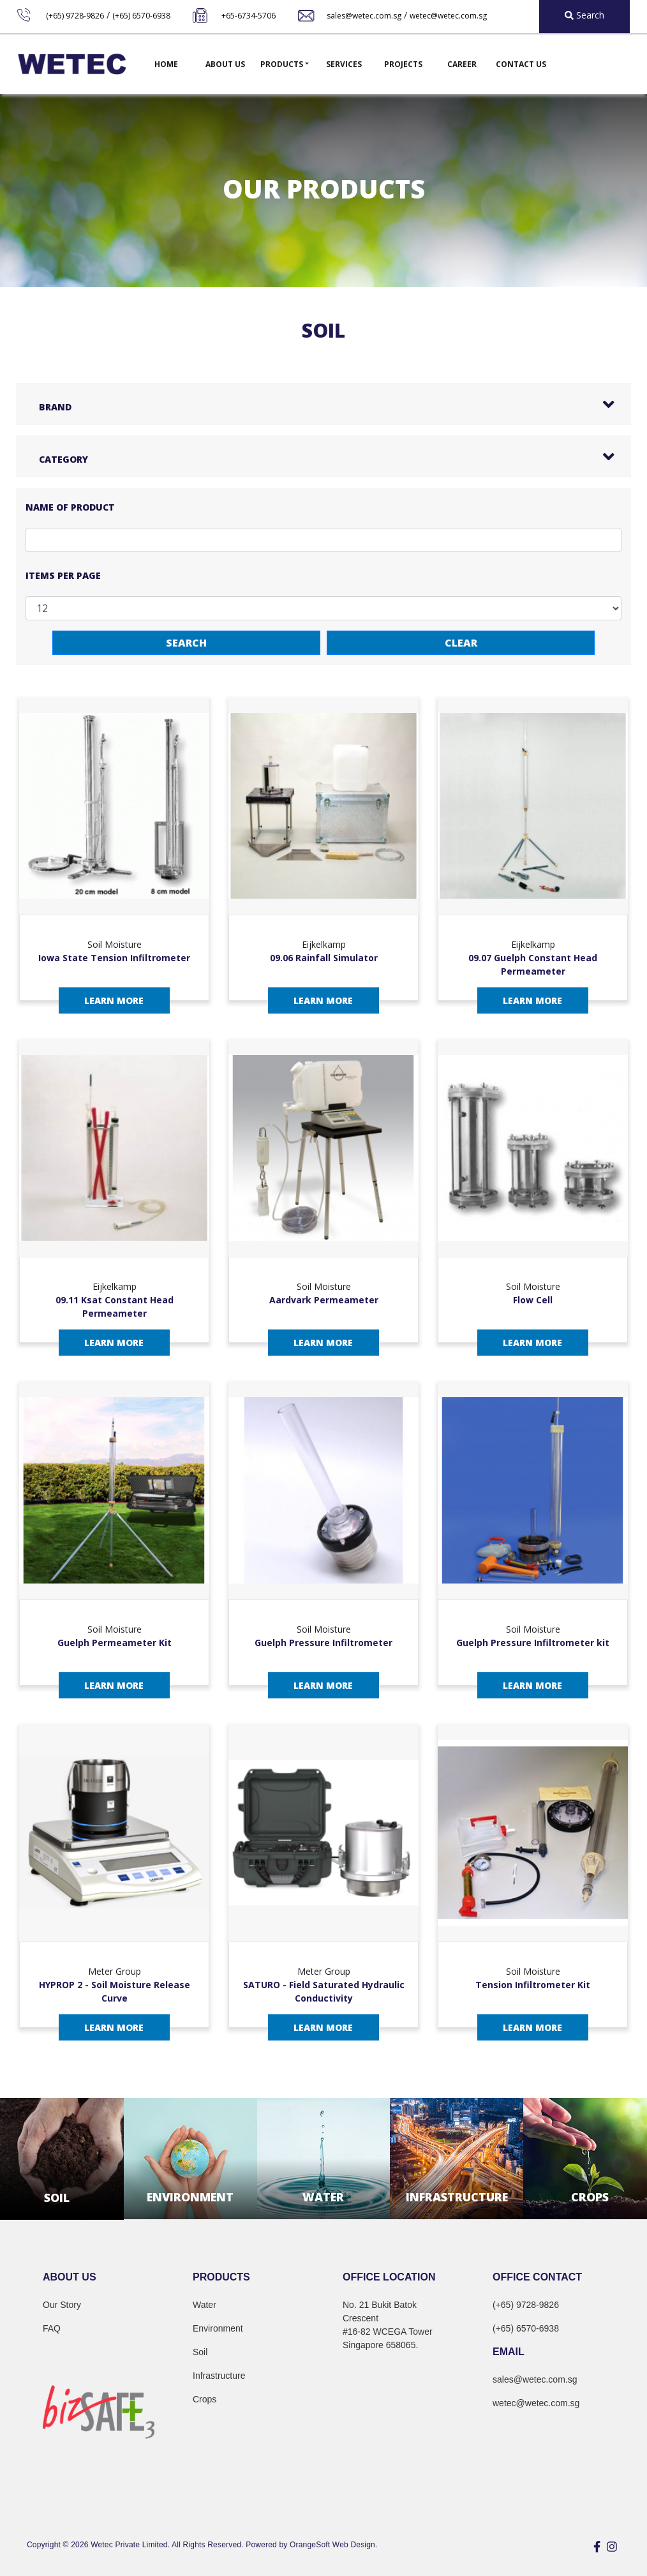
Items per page (63, 575)
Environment (218, 2328)
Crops (204, 2399)
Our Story (62, 2305)
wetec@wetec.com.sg (448, 15)
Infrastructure (219, 2375)
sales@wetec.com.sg (364, 15)
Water (204, 2305)
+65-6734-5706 (248, 15)
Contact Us (521, 64)
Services (344, 64)
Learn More (114, 1000)
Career (462, 64)
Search (186, 643)
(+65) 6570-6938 (141, 15)
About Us (225, 64)
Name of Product (70, 507)
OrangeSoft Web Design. (333, 2544)
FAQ (52, 2328)
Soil (200, 2352)
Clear (461, 643)
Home (166, 64)
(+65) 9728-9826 (75, 15)
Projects (403, 64)
